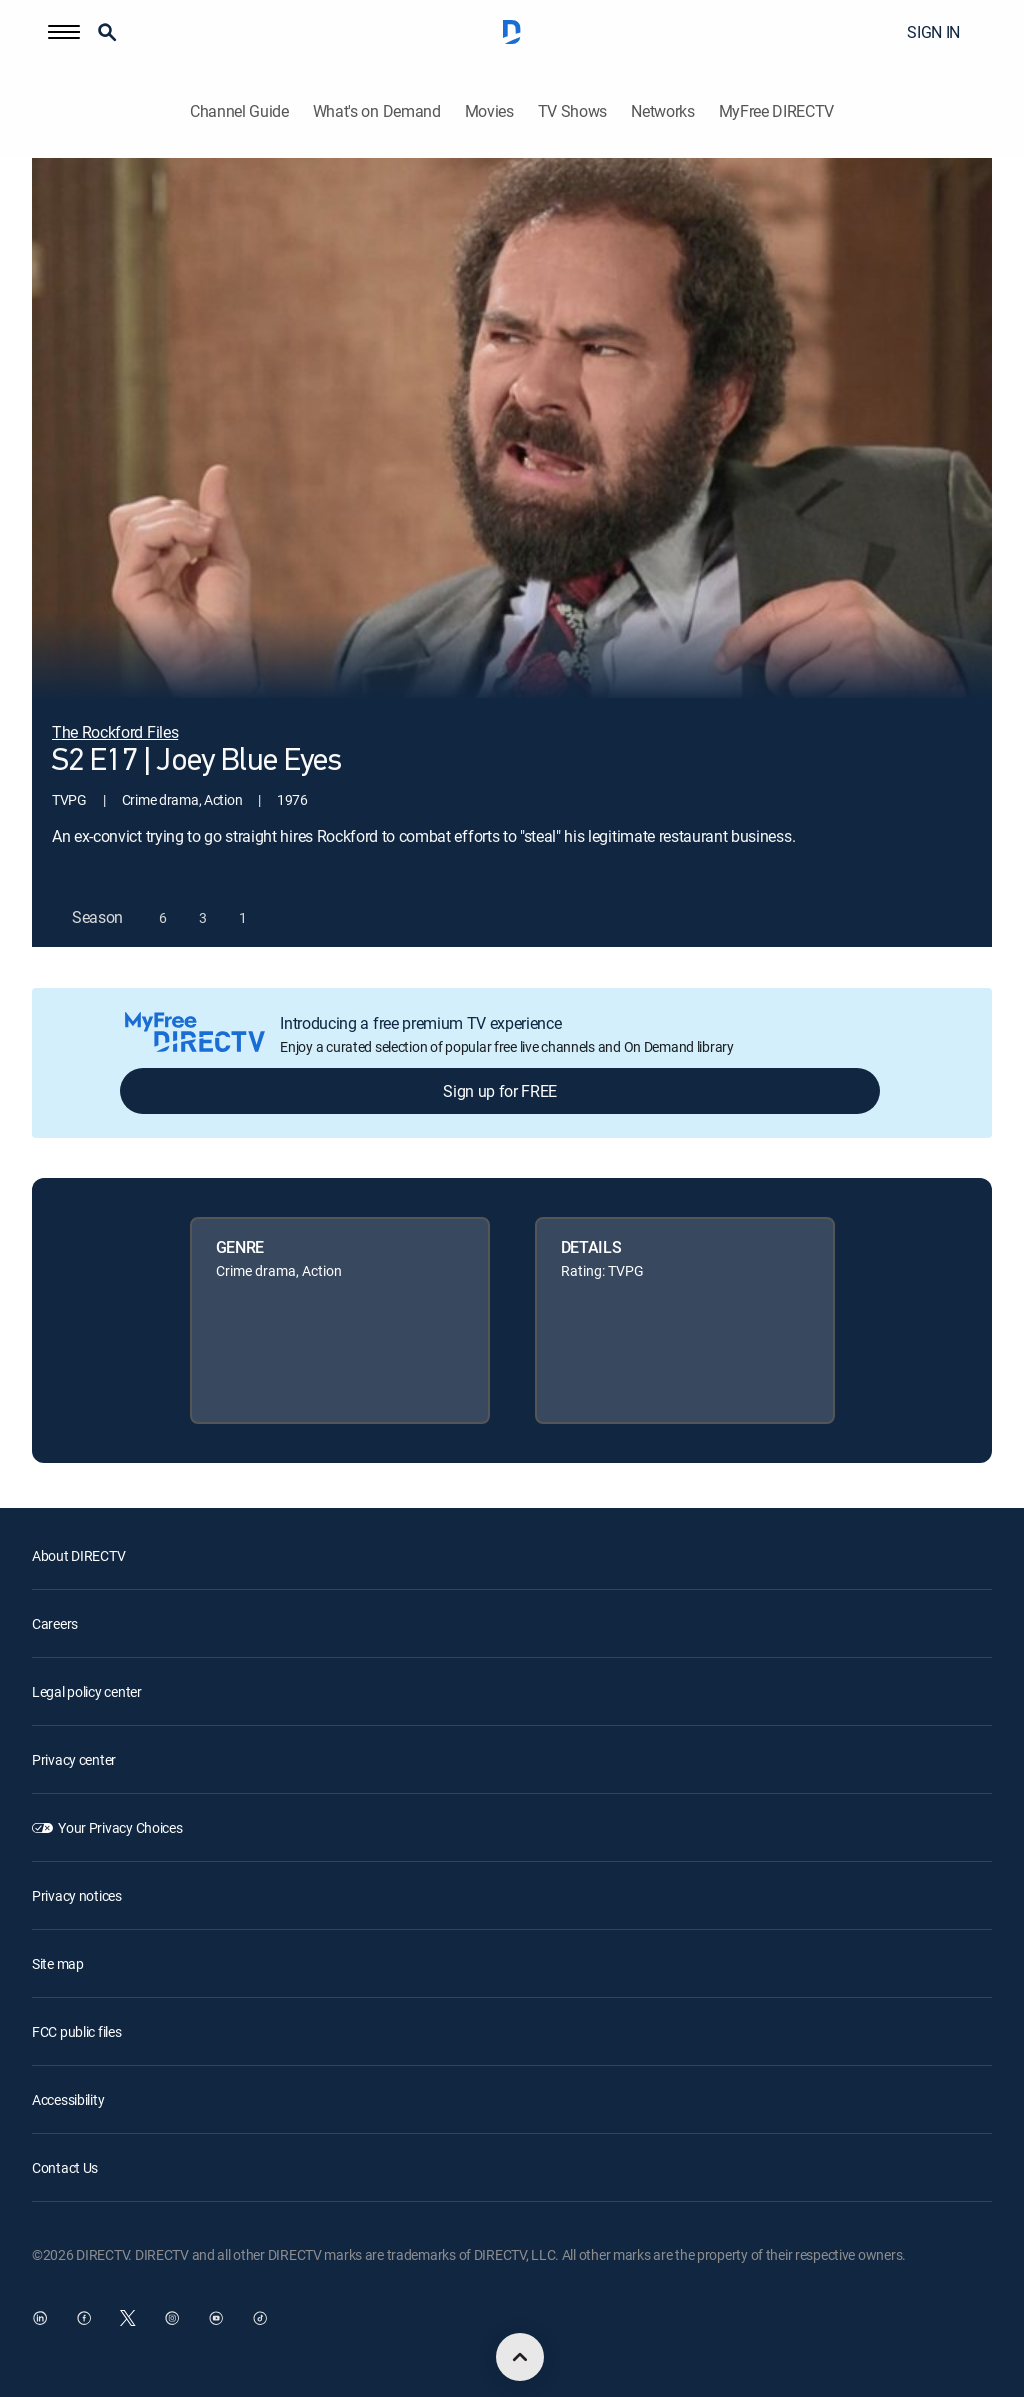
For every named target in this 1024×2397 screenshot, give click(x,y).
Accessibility (68, 2099)
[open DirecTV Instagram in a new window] (172, 2318)
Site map (58, 1963)
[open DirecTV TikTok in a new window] (260, 2318)
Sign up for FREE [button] (500, 1091)
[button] (64, 32)
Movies (489, 111)
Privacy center (74, 1759)
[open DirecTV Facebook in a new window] (84, 2318)
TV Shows (572, 111)
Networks (662, 111)
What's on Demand (377, 111)
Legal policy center (87, 1691)
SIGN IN (933, 32)
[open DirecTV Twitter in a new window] (128, 2318)
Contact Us (65, 2167)
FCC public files (77, 2031)
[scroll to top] (520, 2357)
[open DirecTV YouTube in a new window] (216, 2318)
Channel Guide (239, 111)
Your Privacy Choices (120, 1827)
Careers (55, 1623)
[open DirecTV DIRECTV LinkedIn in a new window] (40, 2318)
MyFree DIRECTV (777, 111)
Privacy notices (77, 1895)
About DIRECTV (78, 1555)
